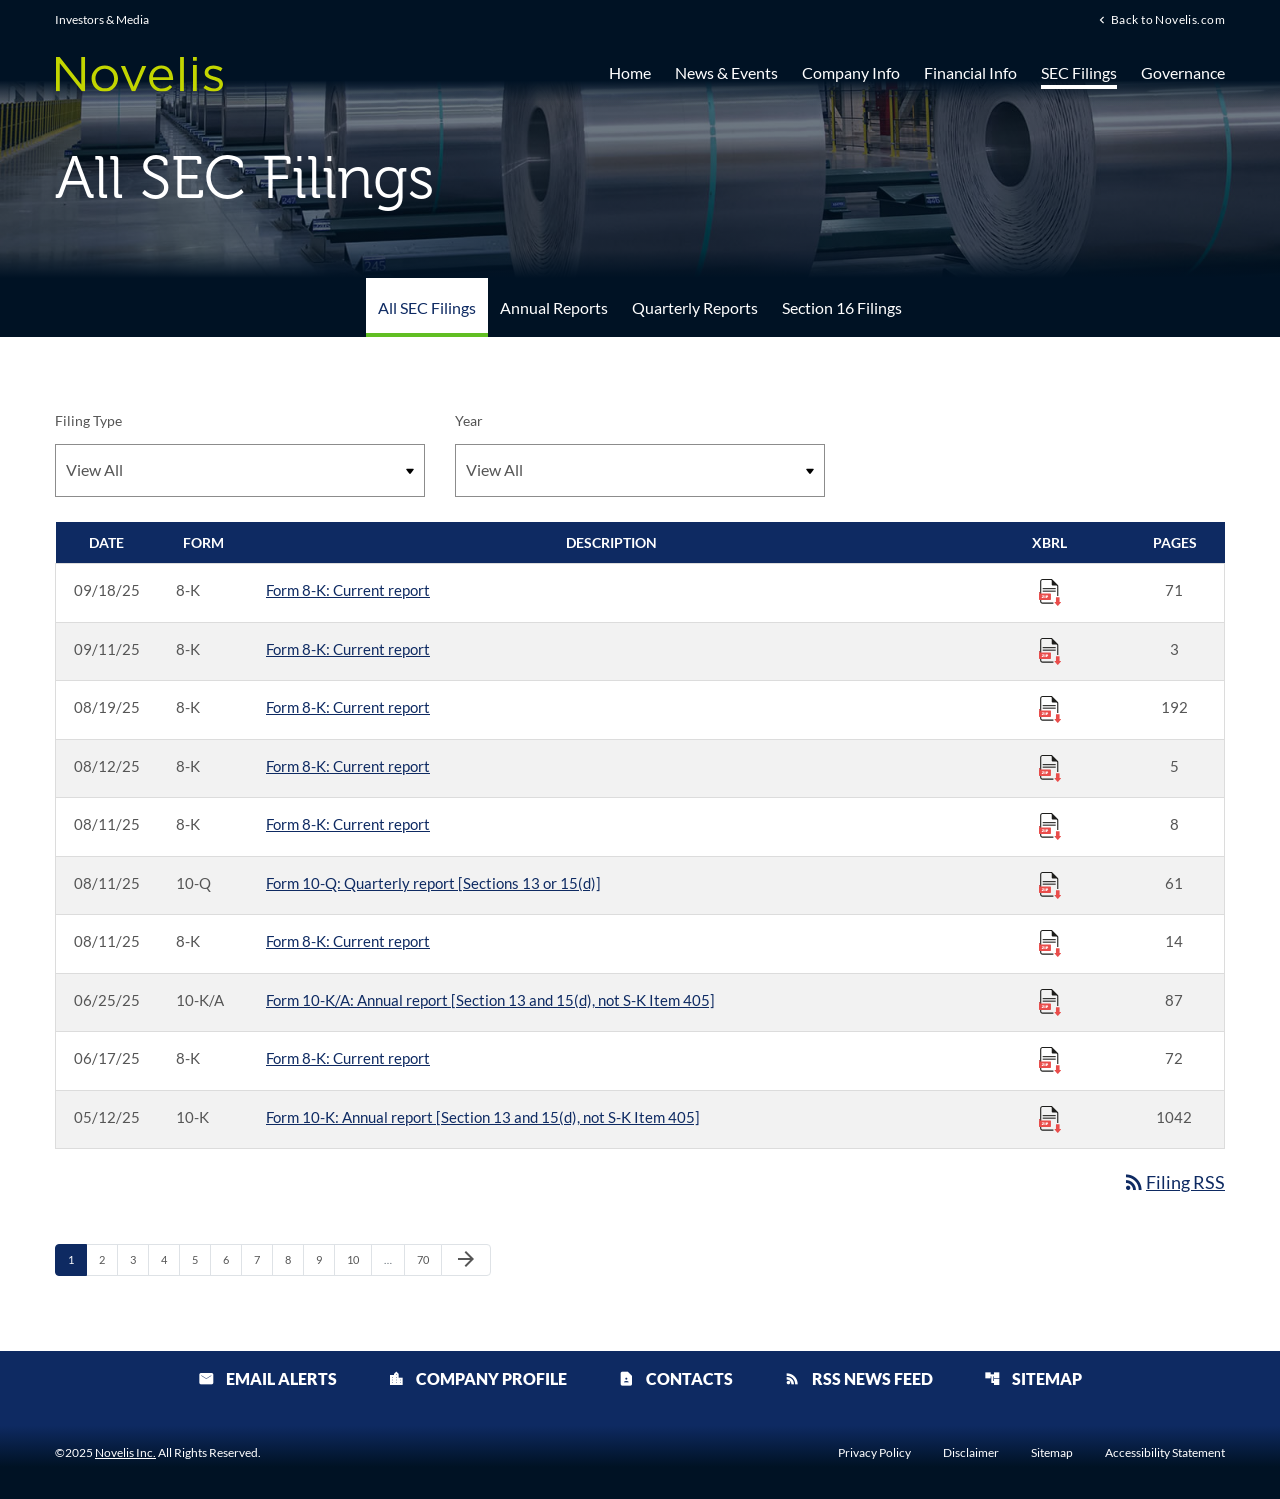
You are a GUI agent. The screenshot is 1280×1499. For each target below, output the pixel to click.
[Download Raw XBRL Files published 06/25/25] (1050, 1001)
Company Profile (477, 1378)
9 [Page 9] (325, 1259)
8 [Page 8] (294, 1259)
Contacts (675, 1378)
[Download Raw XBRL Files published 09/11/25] (1050, 650)
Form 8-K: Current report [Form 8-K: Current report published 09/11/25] (348, 649)
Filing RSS (1173, 1182)
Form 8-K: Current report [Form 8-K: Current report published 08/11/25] (348, 824)
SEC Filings (1079, 72)
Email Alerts (267, 1378)
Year (469, 420)
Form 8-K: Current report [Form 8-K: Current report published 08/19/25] (348, 707)
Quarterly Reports (695, 307)
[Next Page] (466, 1260)
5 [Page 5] (201, 1259)
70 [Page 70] (428, 1259)
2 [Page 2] (108, 1259)
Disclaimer (971, 1453)
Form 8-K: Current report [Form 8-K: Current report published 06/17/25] (348, 1058)
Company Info (851, 72)
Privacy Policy (874, 1453)
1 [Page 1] (77, 1259)
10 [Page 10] (358, 1259)
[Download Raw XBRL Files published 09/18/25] (1050, 591)
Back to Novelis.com (1168, 19)
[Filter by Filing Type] (240, 470)
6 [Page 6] (232, 1259)
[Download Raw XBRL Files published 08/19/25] (1050, 708)
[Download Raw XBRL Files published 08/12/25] (1050, 767)
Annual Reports (554, 307)
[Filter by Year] (640, 470)
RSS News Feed (858, 1378)
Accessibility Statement (1165, 1453)
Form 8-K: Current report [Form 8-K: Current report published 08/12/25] (348, 766)
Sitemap (1033, 1378)
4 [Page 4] (170, 1259)
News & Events (726, 72)
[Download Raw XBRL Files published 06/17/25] (1050, 1059)
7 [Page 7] (263, 1259)
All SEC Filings (427, 307)
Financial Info (970, 72)
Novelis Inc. (125, 1452)
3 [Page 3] (139, 1259)
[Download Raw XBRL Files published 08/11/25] (1050, 825)
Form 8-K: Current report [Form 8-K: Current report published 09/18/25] (348, 590)
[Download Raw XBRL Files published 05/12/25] (1050, 1118)
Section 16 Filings (842, 307)
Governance (1183, 72)
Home (630, 72)
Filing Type (88, 420)
